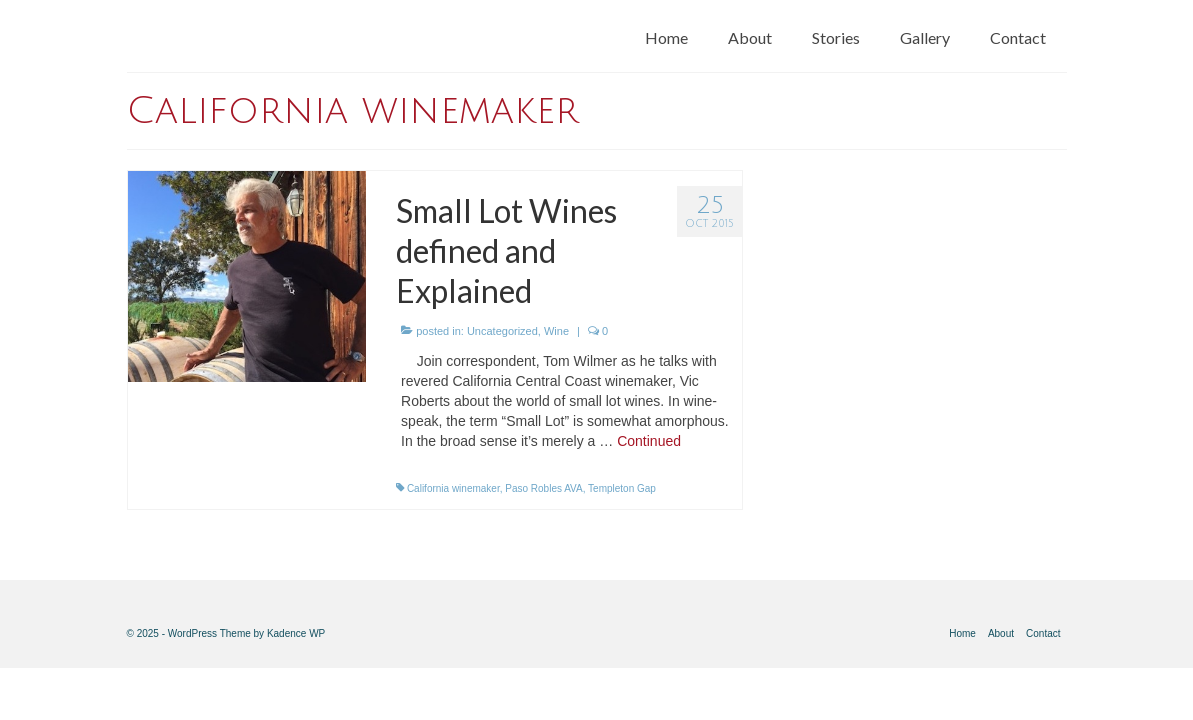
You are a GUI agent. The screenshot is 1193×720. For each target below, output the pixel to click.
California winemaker (453, 488)
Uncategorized (502, 331)
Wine (556, 331)
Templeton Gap (622, 488)
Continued (649, 441)
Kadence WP (296, 633)
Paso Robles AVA (543, 488)
